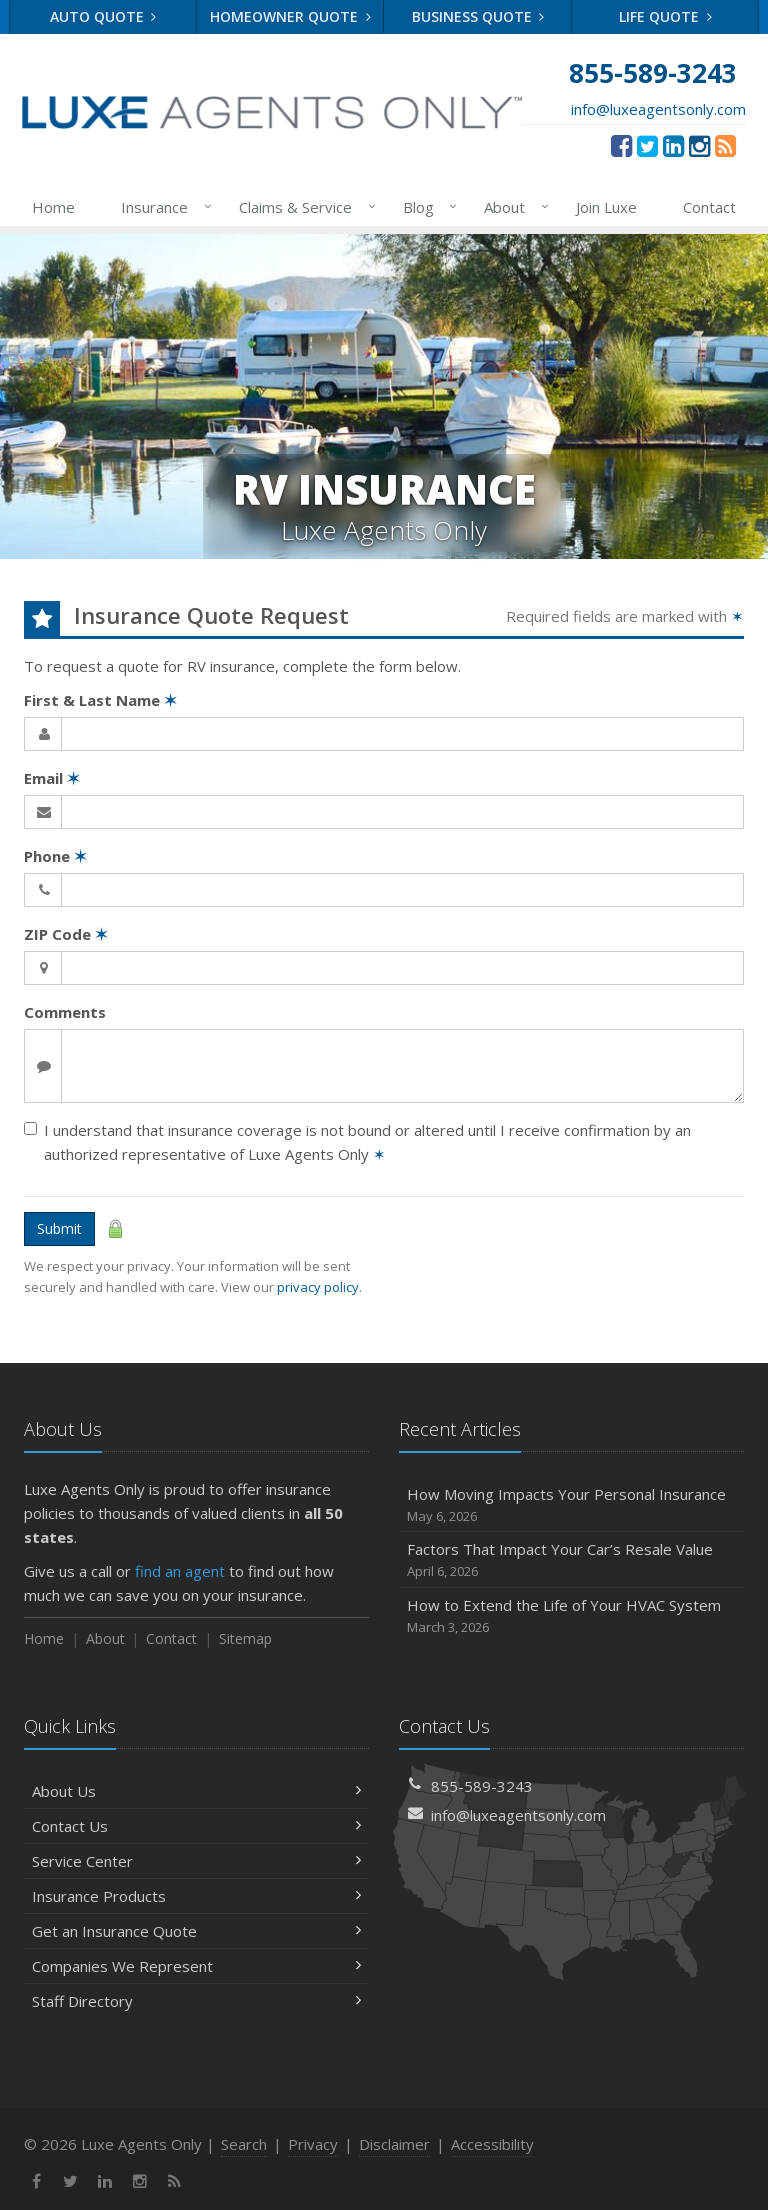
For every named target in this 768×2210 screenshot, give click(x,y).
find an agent (180, 1571)
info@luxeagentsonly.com (658, 109)
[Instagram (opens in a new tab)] (699, 145)
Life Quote (665, 16)
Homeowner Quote (290, 16)
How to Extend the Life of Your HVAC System (571, 1616)
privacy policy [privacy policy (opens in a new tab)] (318, 1287)
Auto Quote (103, 16)
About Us (196, 1791)
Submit (59, 1228)
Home (53, 207)
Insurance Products (196, 1896)
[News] (725, 145)
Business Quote (478, 16)
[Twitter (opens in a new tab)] (647, 145)
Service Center (196, 1861)
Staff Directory (196, 2001)
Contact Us (196, 1826)
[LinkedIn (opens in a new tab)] (673, 145)
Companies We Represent (196, 1966)
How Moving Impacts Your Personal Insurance (571, 1505)
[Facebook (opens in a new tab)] (621, 145)
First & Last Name (100, 700)
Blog (426, 207)
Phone (55, 856)
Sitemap (245, 1638)
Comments (65, 1012)
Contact (709, 207)
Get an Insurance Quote (196, 1931)
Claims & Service (303, 207)
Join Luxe (606, 207)
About (512, 207)
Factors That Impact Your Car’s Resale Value (571, 1560)
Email (52, 778)
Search (244, 2144)
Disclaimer (394, 2144)
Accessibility (492, 2144)
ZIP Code (66, 934)
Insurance (162, 207)
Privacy (313, 2144)
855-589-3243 (482, 1786)
